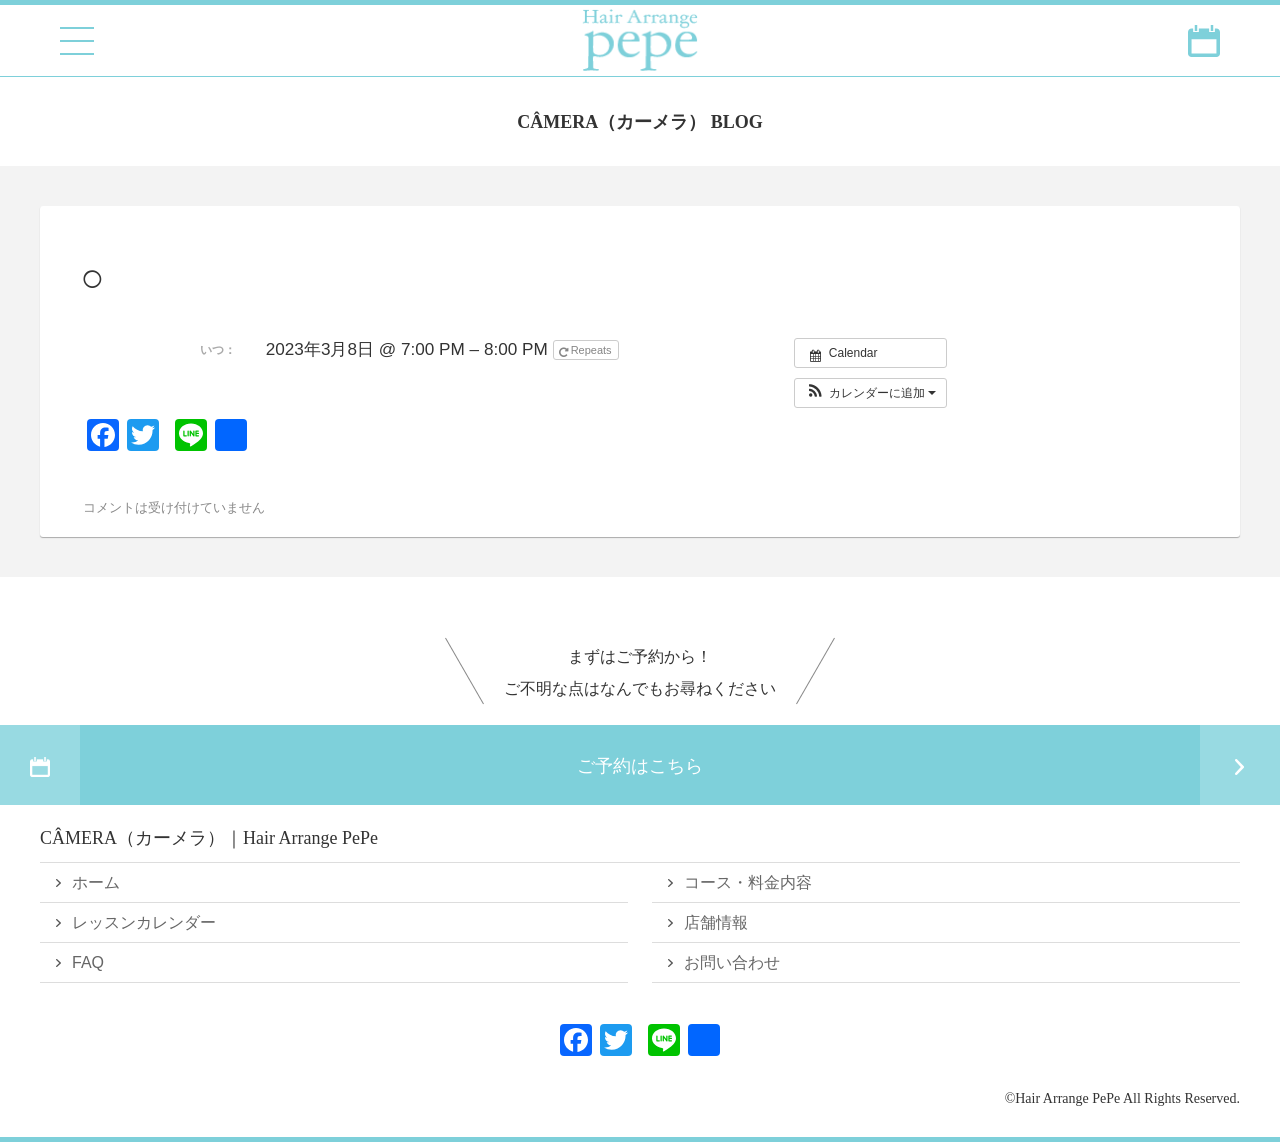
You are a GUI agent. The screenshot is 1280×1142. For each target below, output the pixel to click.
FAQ (88, 962)
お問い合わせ (732, 962)
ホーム (96, 882)
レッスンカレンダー (144, 922)
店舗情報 (716, 922)
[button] (870, 393)
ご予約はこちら (640, 765)
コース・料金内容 (748, 882)
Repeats (587, 351)
